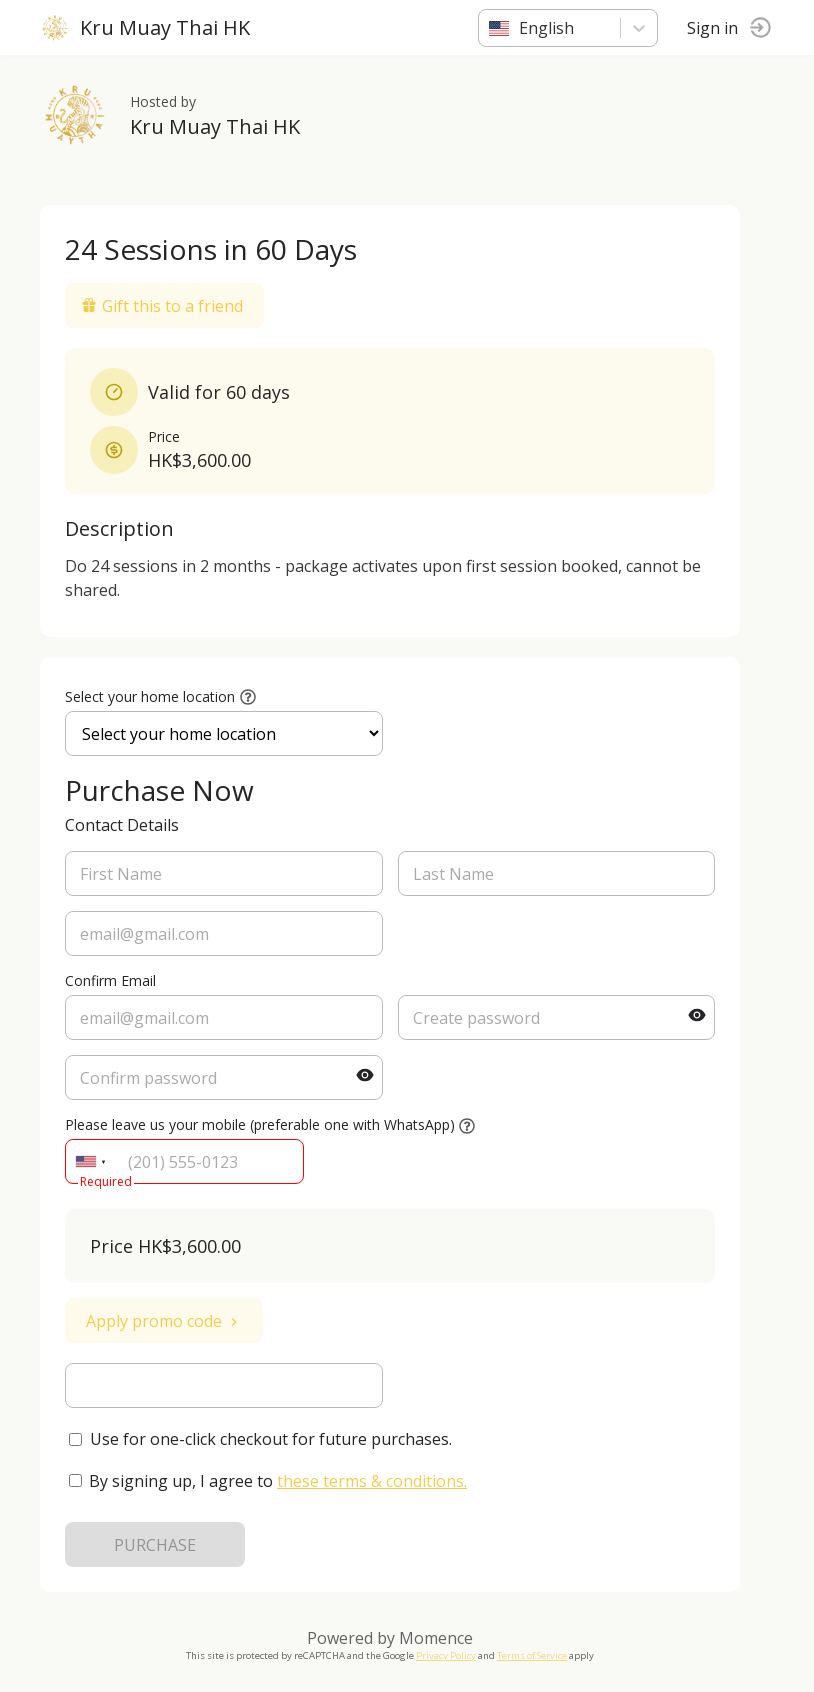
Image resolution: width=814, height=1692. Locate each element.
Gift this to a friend (162, 306)
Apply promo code (164, 1321)
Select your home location (150, 696)
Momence (436, 1638)
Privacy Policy (446, 1655)
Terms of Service (532, 1655)
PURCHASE (155, 1545)
